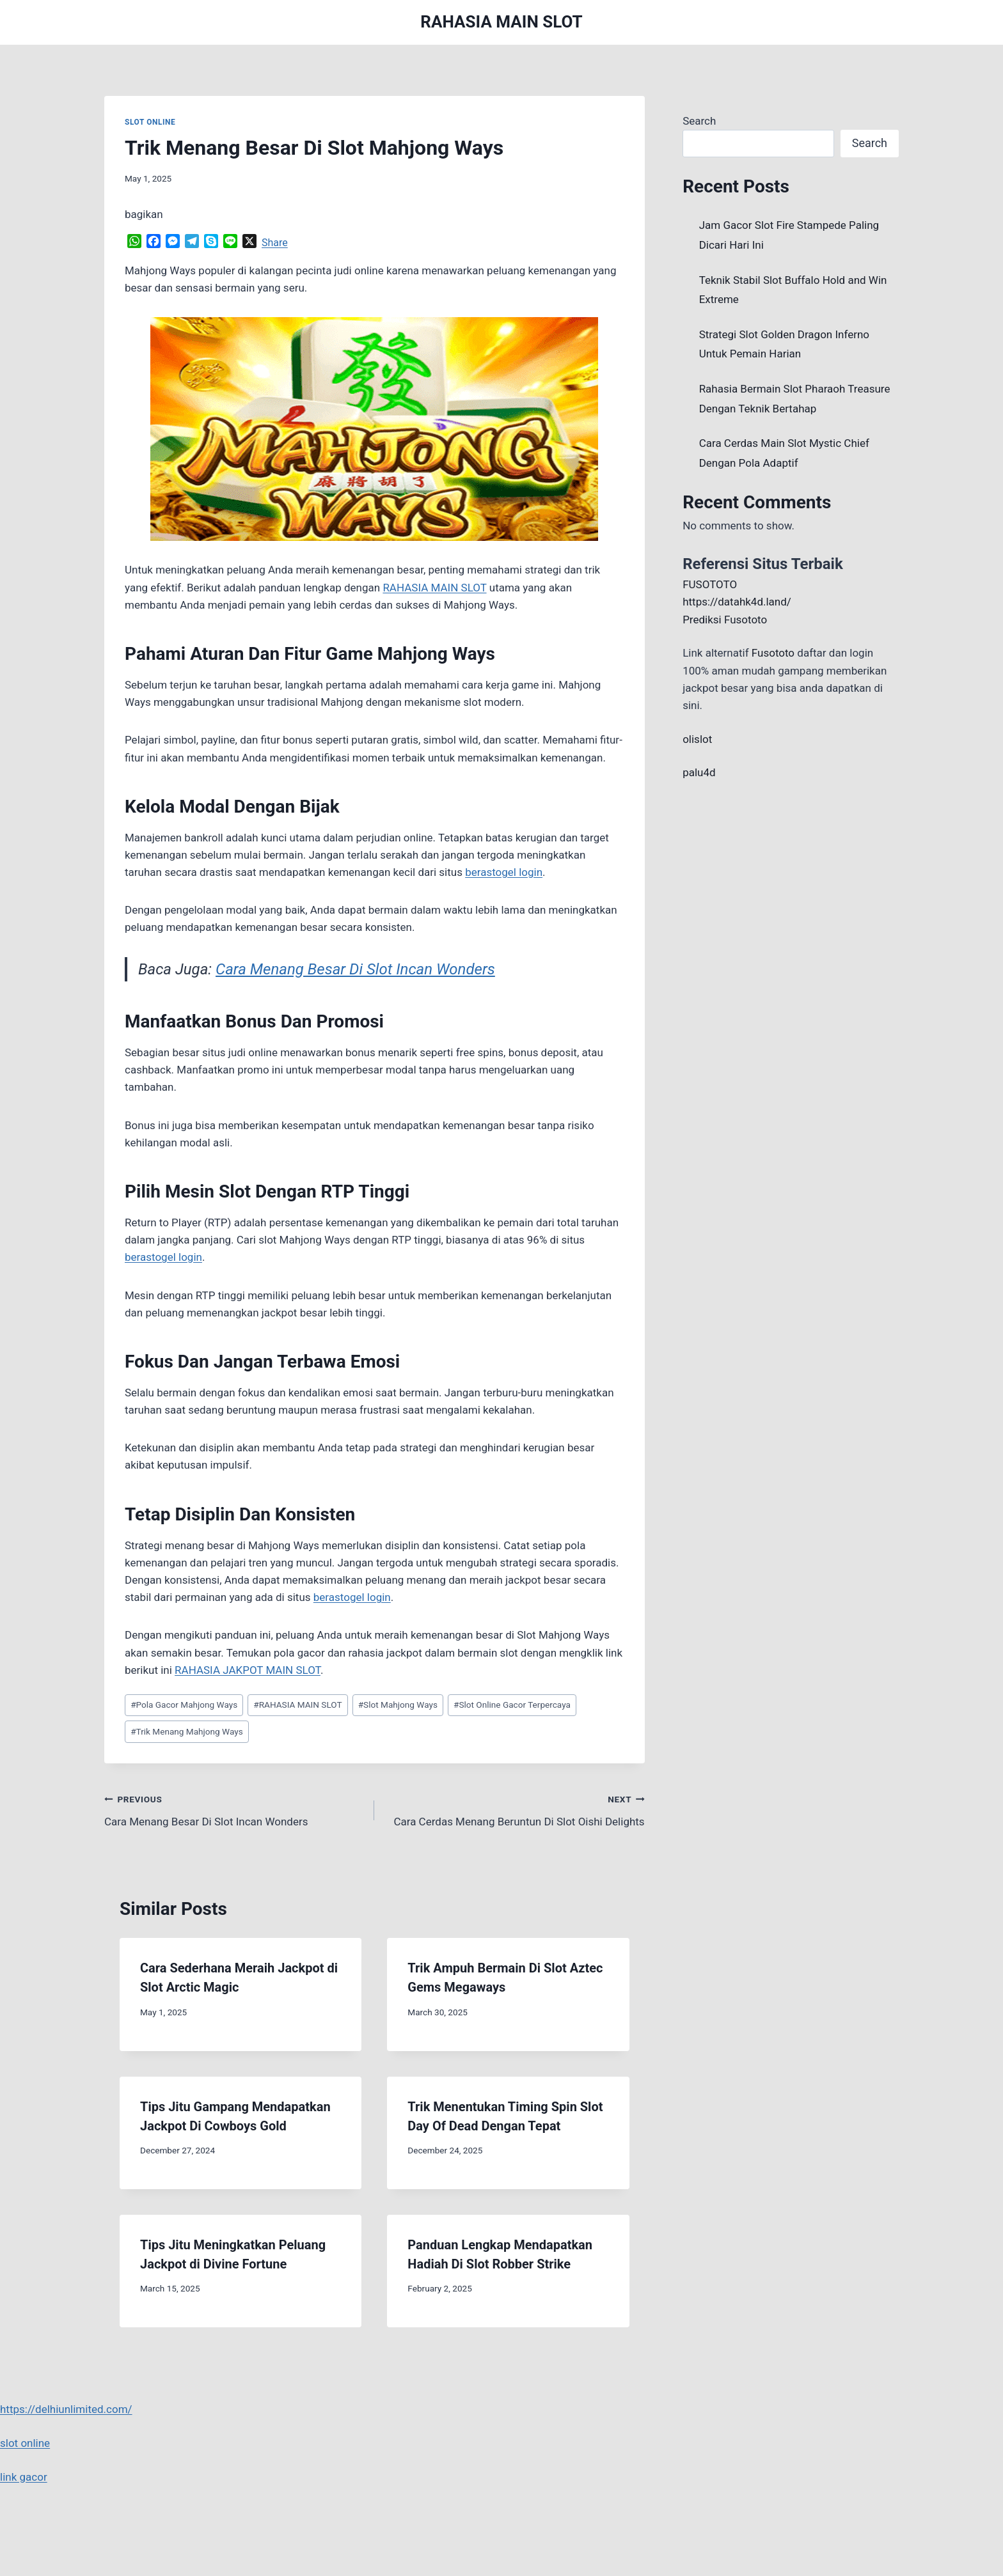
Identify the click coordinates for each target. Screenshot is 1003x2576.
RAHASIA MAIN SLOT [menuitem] (434, 587)
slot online (25, 2443)
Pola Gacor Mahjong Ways (183, 1704)
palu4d (699, 772)
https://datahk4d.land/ (737, 601)
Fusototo (773, 652)
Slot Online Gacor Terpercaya (512, 1704)
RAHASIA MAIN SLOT (297, 1704)
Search (699, 120)
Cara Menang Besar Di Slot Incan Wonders (355, 969)
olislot (697, 739)
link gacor (23, 2477)
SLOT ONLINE (150, 122)
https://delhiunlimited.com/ (66, 2409)
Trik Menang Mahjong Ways (186, 1731)
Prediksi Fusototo (725, 619)
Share (275, 243)
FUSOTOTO (710, 584)
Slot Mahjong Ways (398, 1704)
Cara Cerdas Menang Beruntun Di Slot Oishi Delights (514, 1809)
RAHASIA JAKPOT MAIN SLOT (247, 1670)
